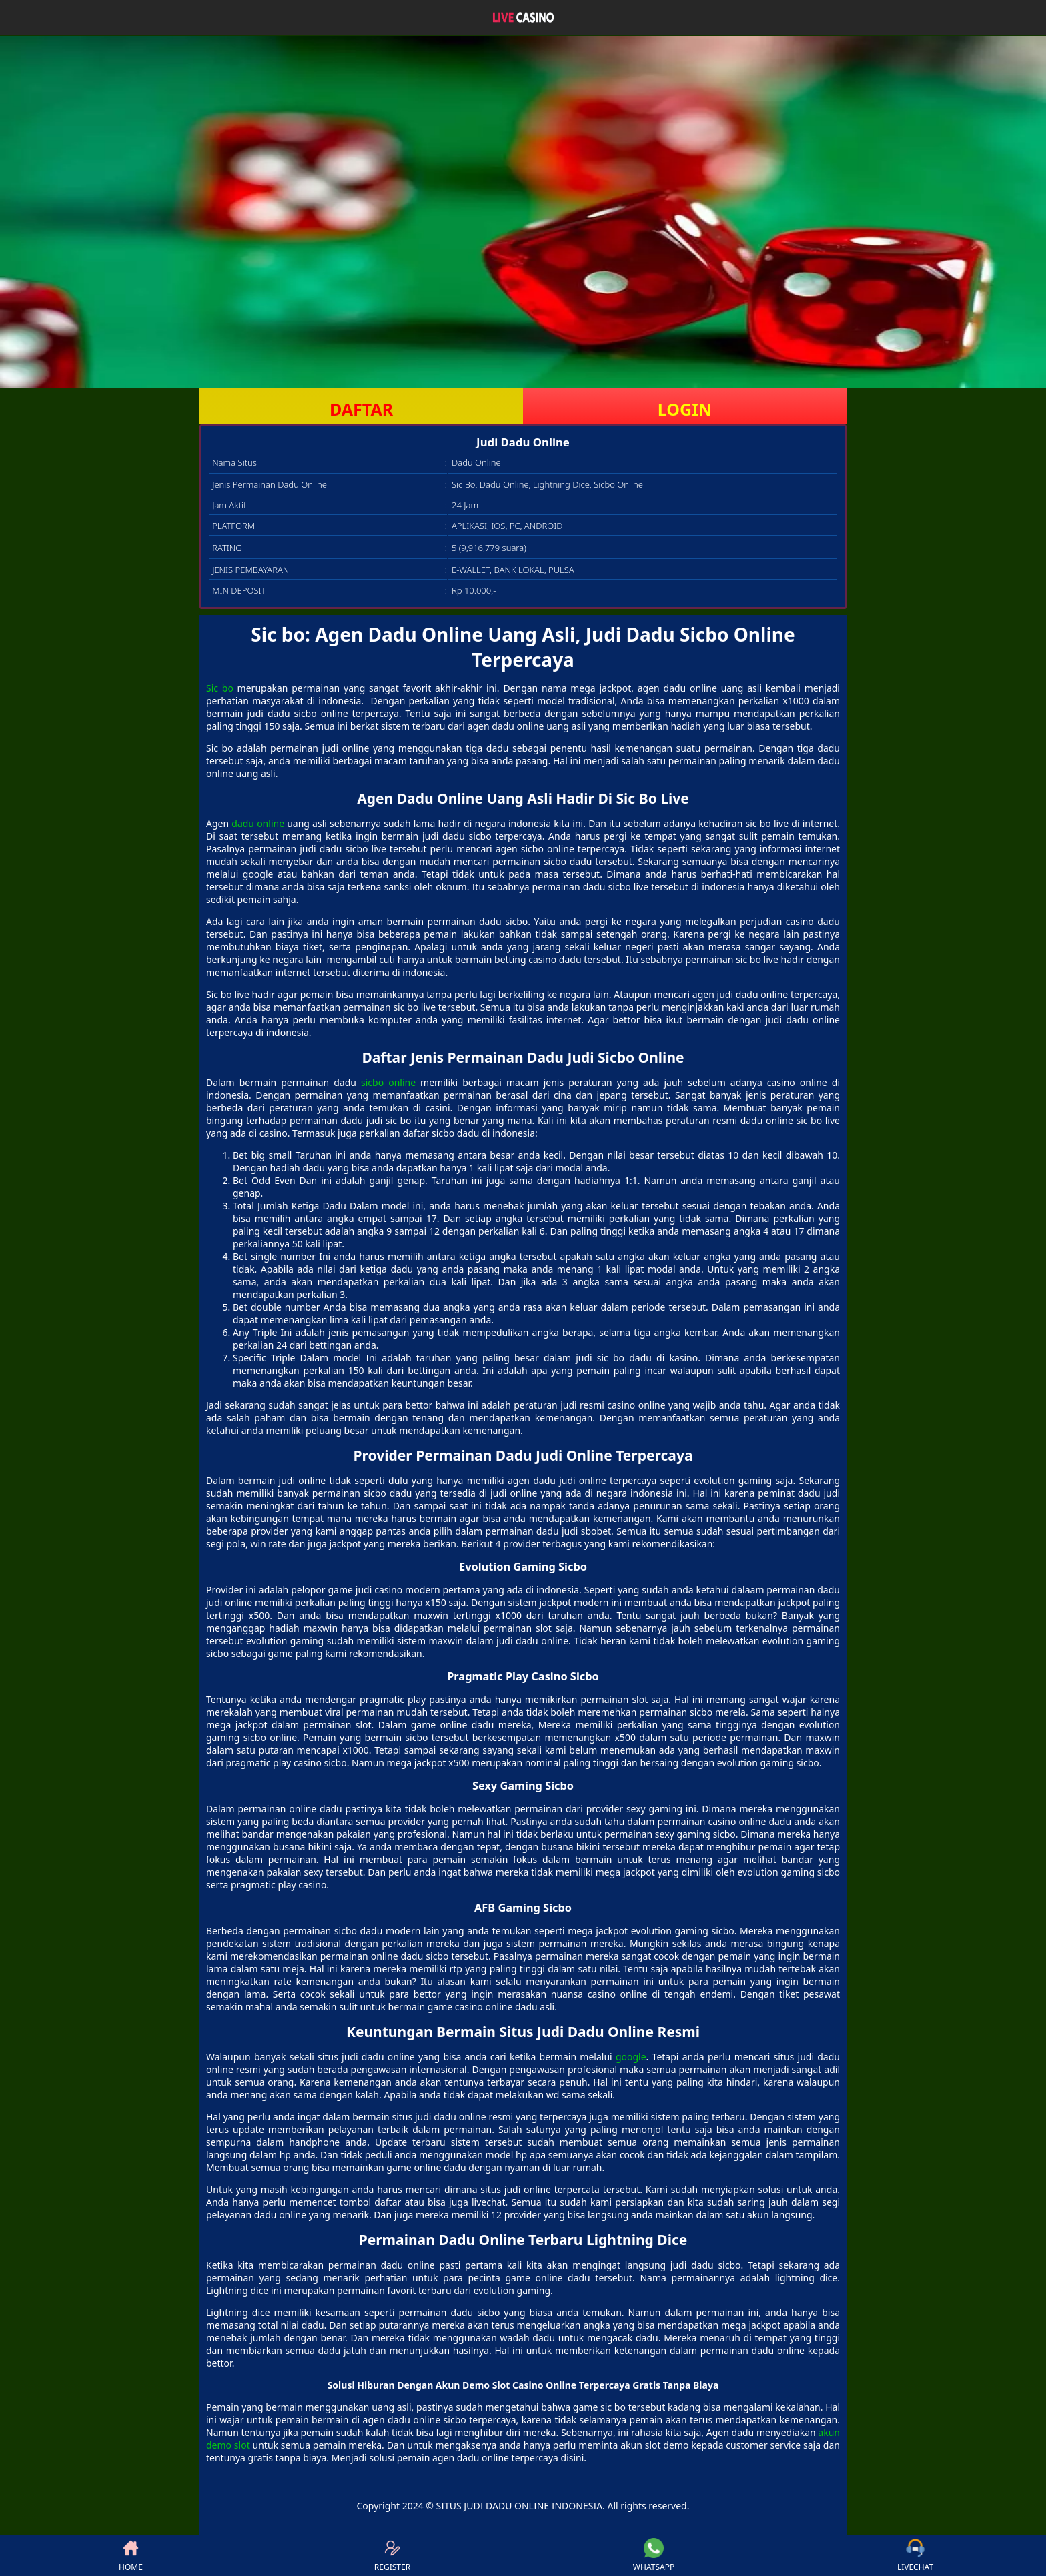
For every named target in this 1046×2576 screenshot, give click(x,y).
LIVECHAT (915, 2555)
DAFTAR (361, 409)
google (631, 2056)
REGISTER (392, 2555)
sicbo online (388, 1082)
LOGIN (685, 409)
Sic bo (219, 688)
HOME (131, 2555)
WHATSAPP (653, 2555)
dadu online (257, 823)
